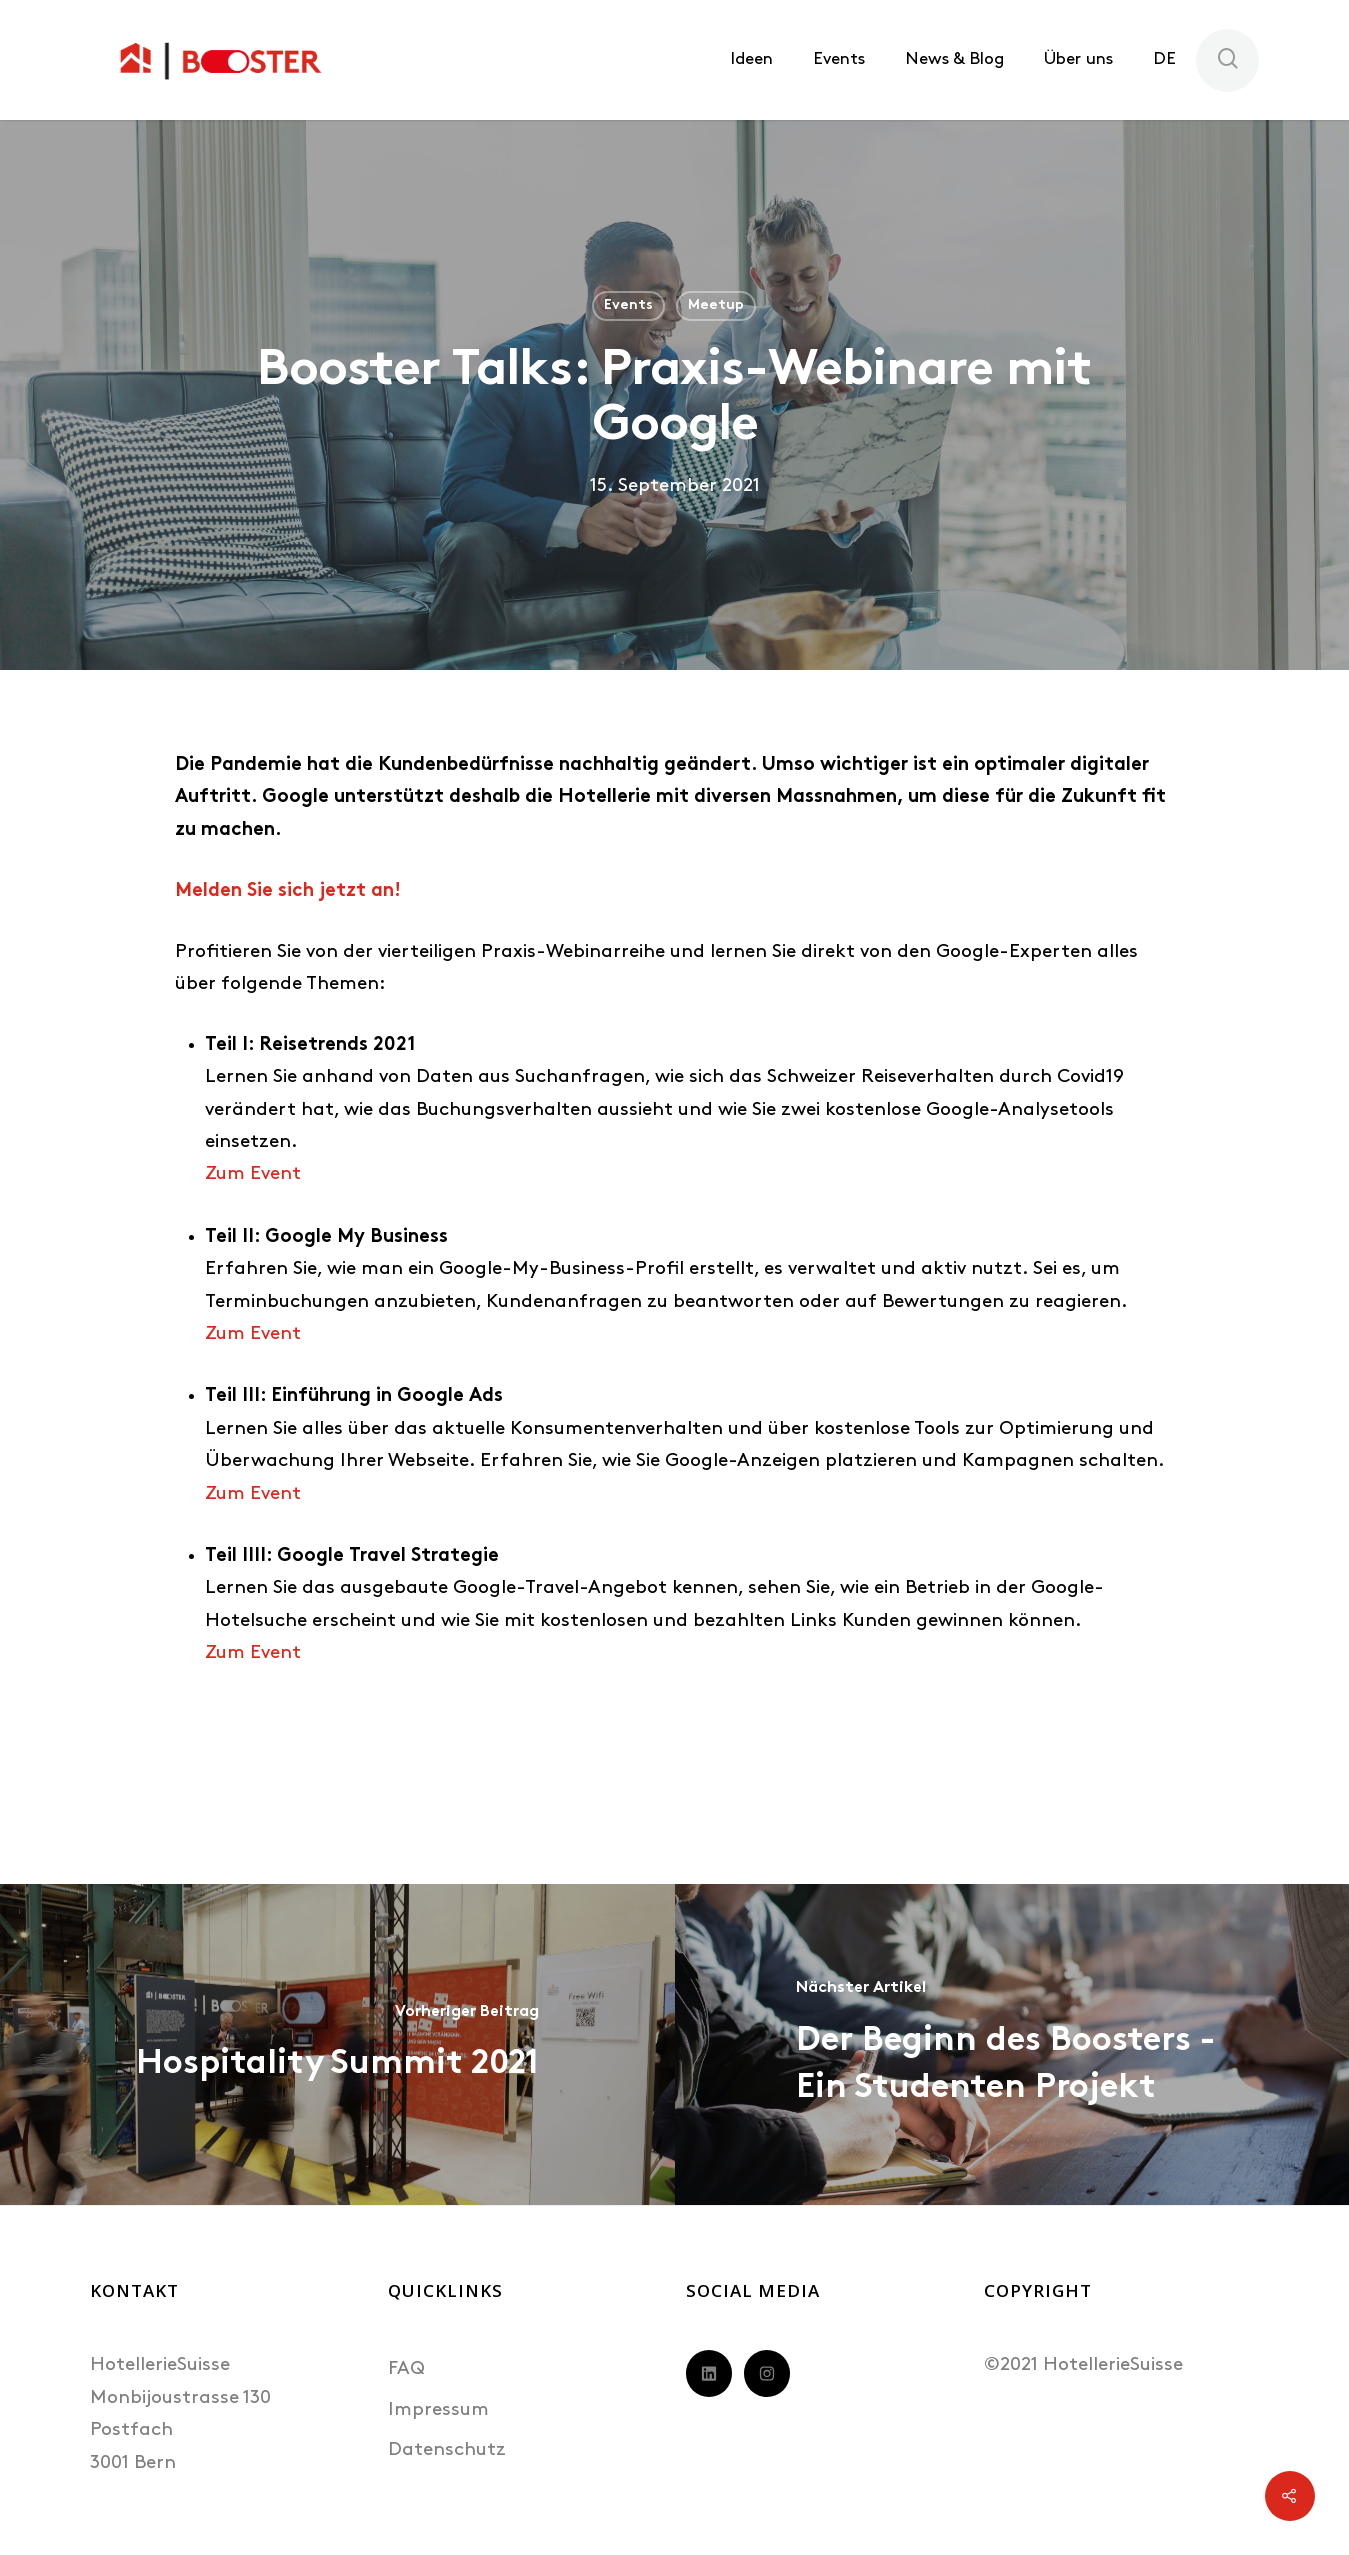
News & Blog (954, 59)
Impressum (438, 2410)
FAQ (406, 2369)
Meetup (716, 305)
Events (839, 59)
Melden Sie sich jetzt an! (288, 891)
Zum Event (253, 1174)
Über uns (1078, 59)
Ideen (751, 59)
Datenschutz (447, 2450)
